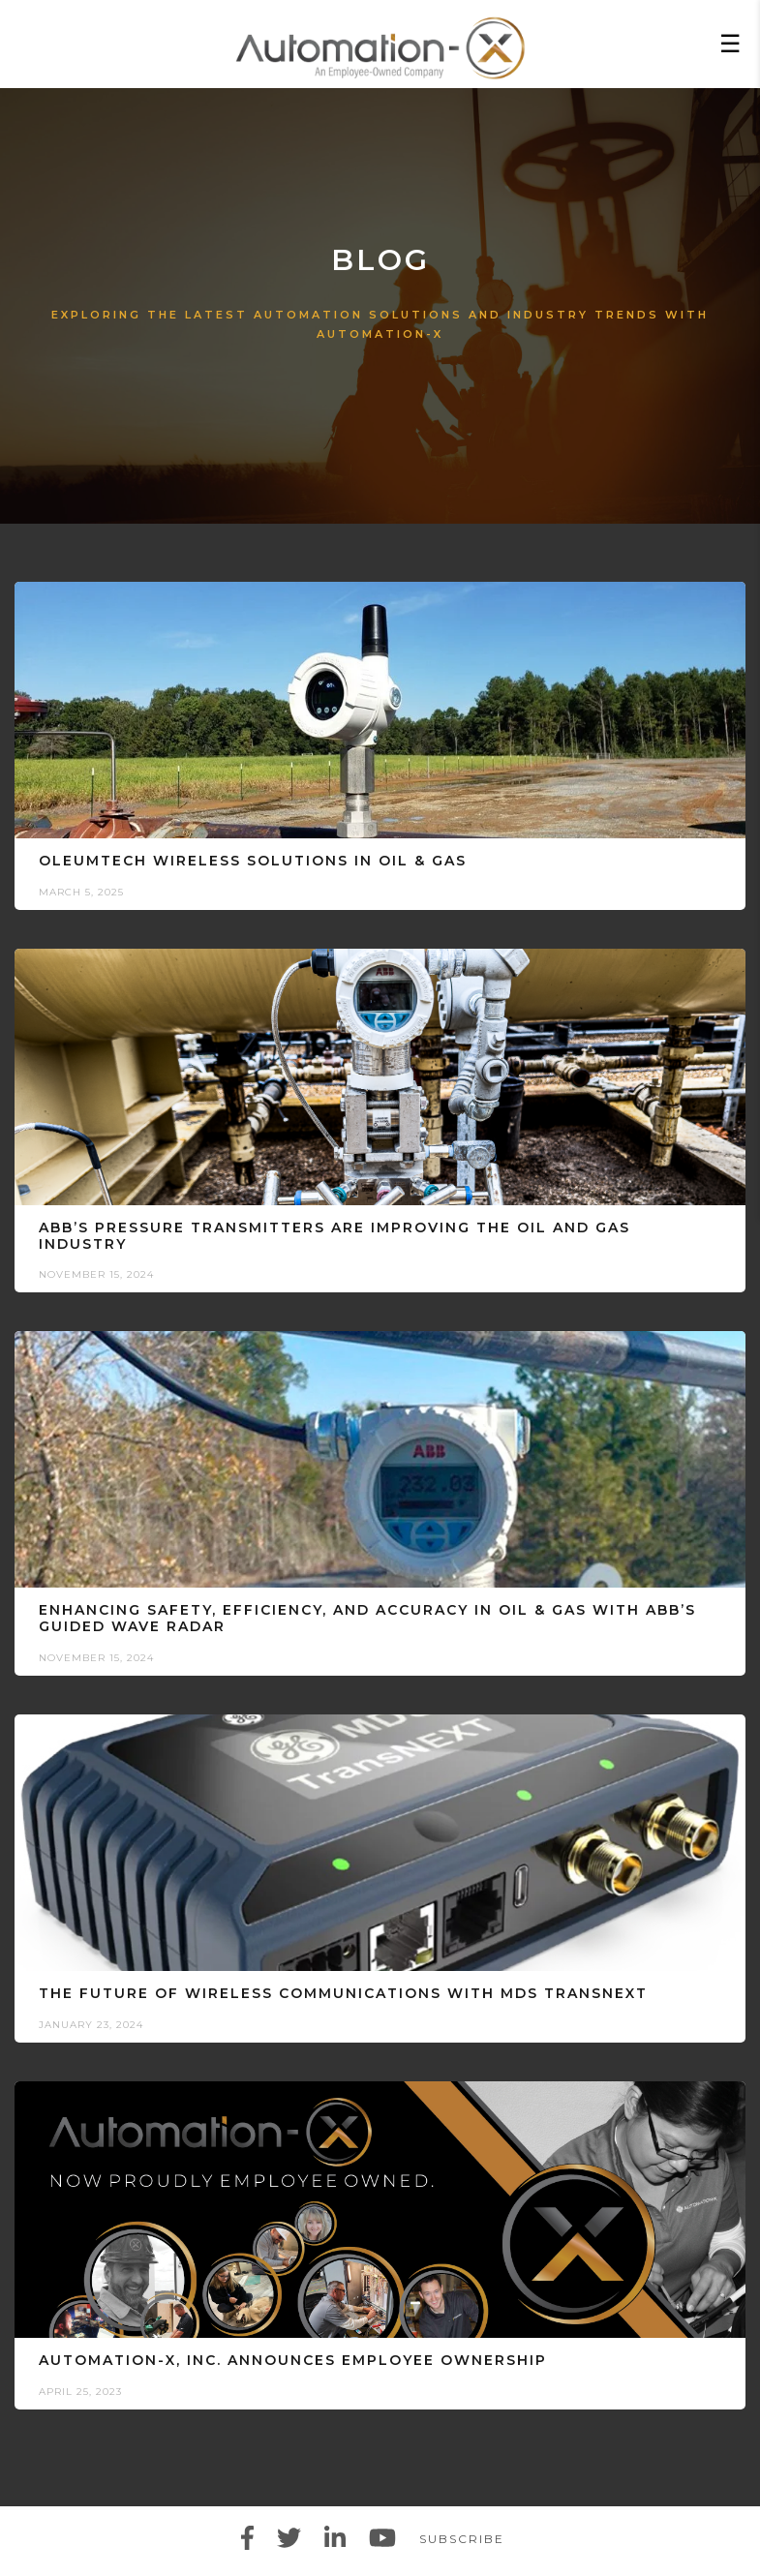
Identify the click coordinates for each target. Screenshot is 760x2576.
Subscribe (461, 2538)
